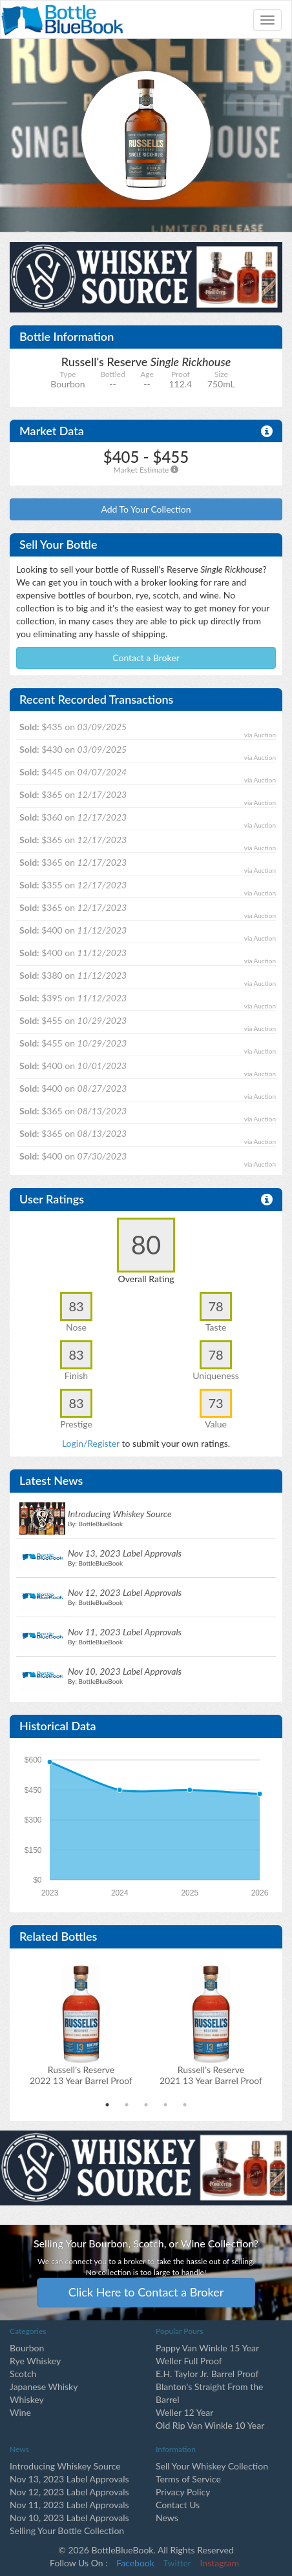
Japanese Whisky (44, 2386)
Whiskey (27, 2399)
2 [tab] (126, 2104)
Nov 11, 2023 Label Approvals (69, 2504)
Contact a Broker (146, 657)
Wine (20, 2412)
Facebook (135, 2562)
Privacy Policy (183, 2491)
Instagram (219, 2562)
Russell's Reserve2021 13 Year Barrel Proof (211, 2075)
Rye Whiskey (35, 2360)
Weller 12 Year (184, 2412)
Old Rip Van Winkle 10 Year (210, 2425)
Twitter (177, 2562)
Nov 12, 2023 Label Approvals (69, 2491)
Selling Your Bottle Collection (67, 2530)
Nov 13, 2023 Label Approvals (69, 2478)
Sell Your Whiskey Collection (212, 2465)
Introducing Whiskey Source (65, 2465)
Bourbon (27, 2347)
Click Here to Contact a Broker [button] (146, 2292)
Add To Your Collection (146, 509)
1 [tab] (107, 2104)
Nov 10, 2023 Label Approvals (69, 2517)
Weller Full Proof (189, 2360)
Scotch (23, 2373)
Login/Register (91, 1443)
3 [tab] (146, 2104)
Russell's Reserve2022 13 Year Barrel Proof (81, 2075)
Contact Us (178, 2504)
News (167, 2517)
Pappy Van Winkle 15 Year (207, 2347)
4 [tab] (165, 2104)
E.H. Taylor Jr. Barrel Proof (207, 2373)
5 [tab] (184, 2104)
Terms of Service (188, 2478)
